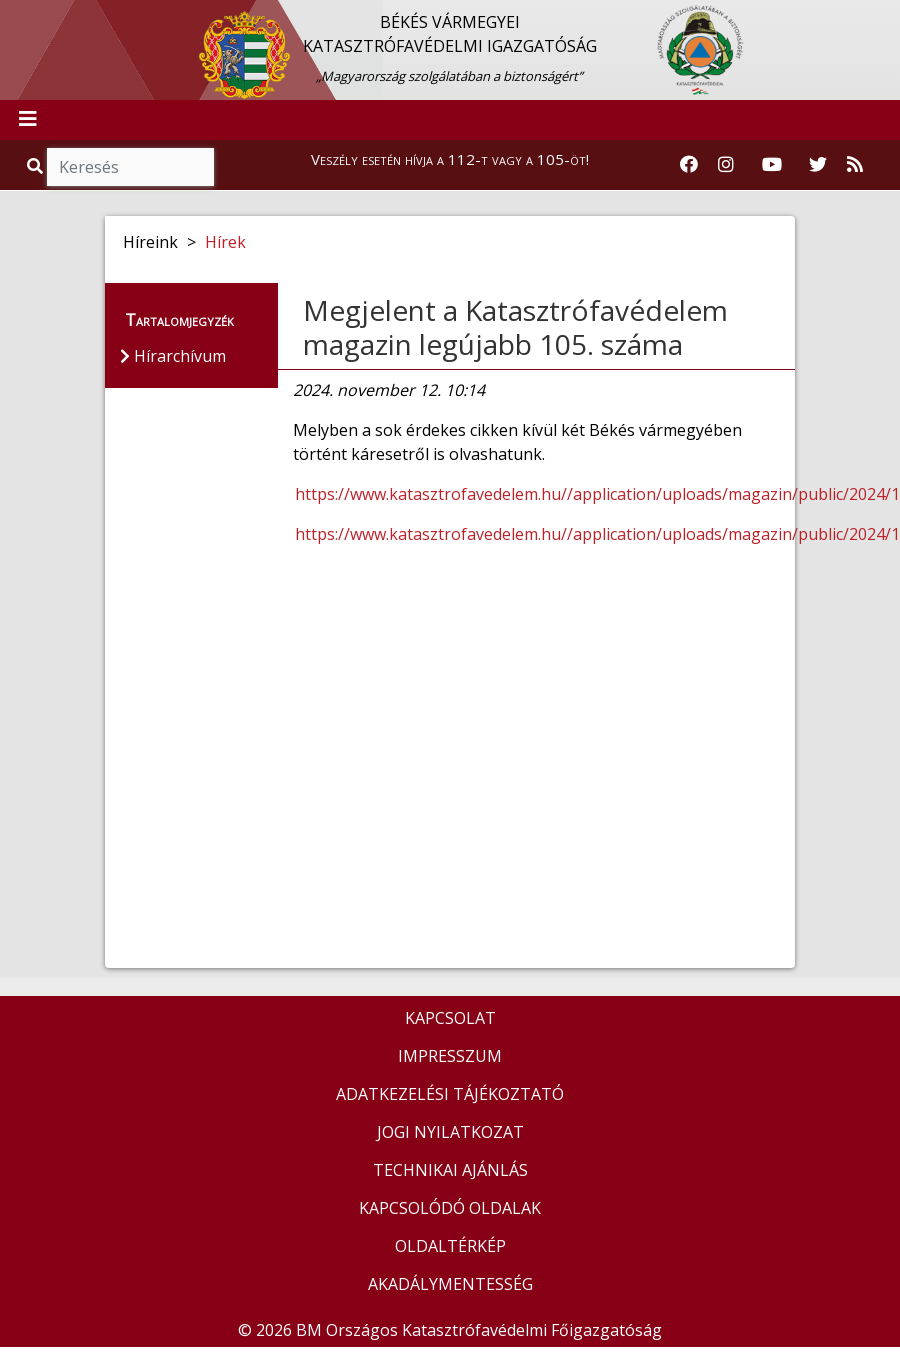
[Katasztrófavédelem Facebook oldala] (689, 165)
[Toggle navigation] (28, 120)
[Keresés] (130, 167)
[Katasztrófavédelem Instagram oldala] (726, 165)
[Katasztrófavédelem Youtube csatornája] (772, 165)
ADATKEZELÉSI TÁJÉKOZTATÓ (450, 1094)
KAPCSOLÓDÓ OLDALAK (450, 1208)
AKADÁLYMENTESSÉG (450, 1284)
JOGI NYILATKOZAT (450, 1132)
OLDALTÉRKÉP (450, 1246)
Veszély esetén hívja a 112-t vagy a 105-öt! (450, 159)
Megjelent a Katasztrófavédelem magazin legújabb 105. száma (515, 327)
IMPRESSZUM (450, 1056)
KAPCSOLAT (450, 1018)
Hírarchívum (173, 356)
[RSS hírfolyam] (855, 165)
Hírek (225, 242)
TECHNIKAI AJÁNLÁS (450, 1170)
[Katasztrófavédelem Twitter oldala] (818, 165)
